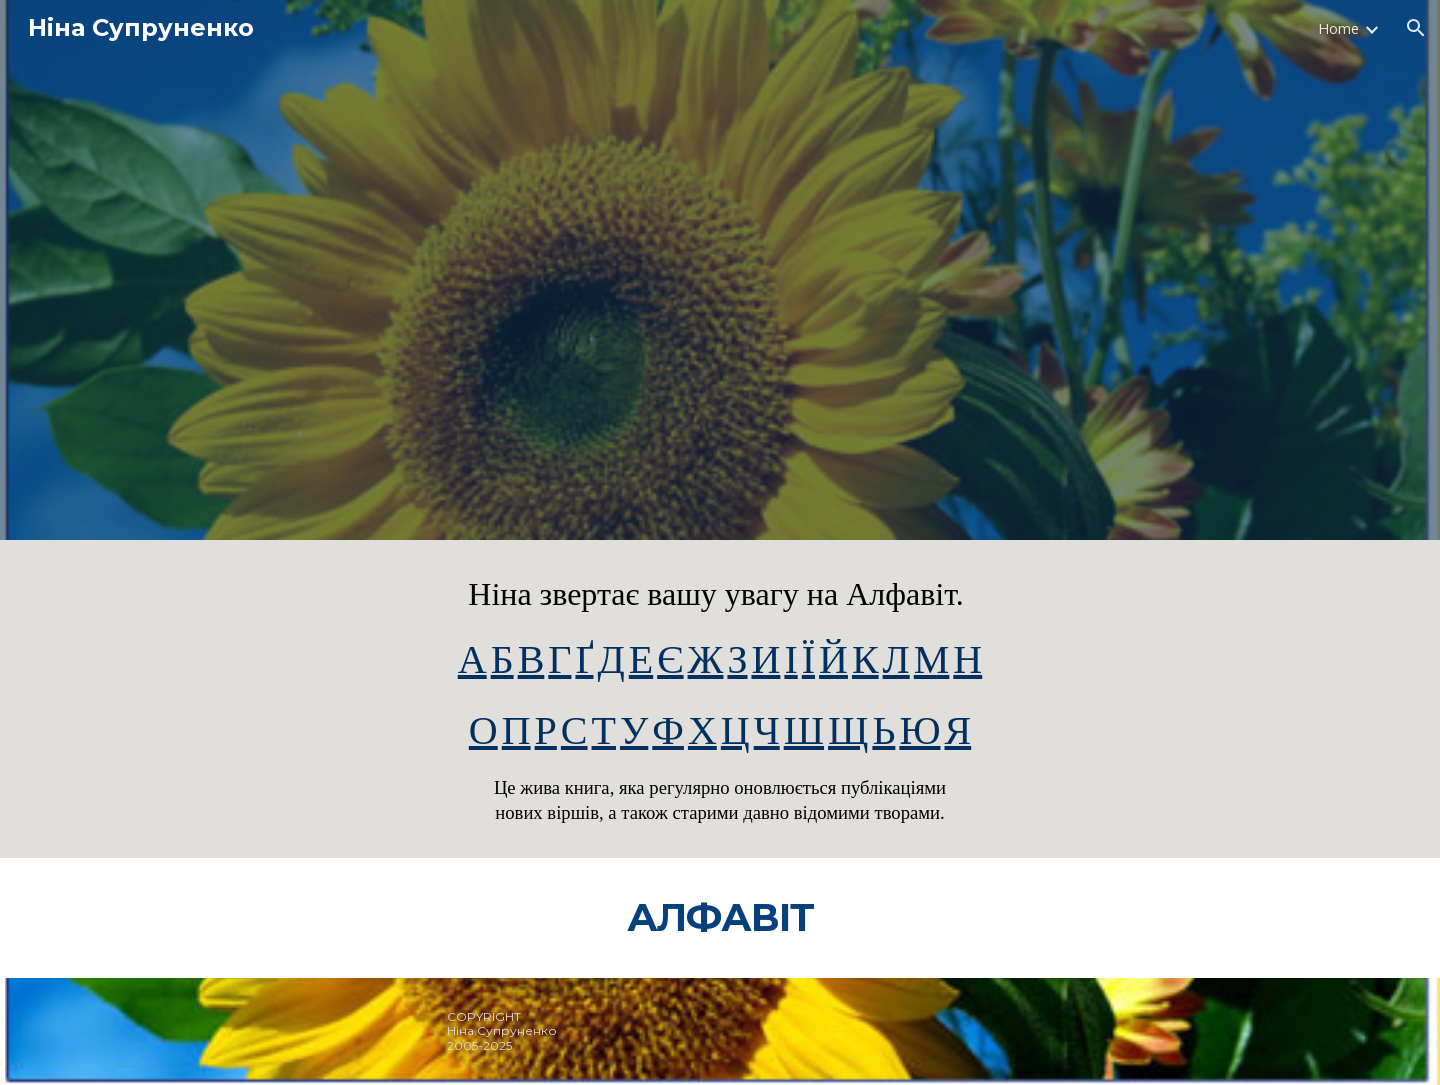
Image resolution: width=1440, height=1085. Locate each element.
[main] (720, 699)
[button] (1416, 28)
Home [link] (1338, 28)
